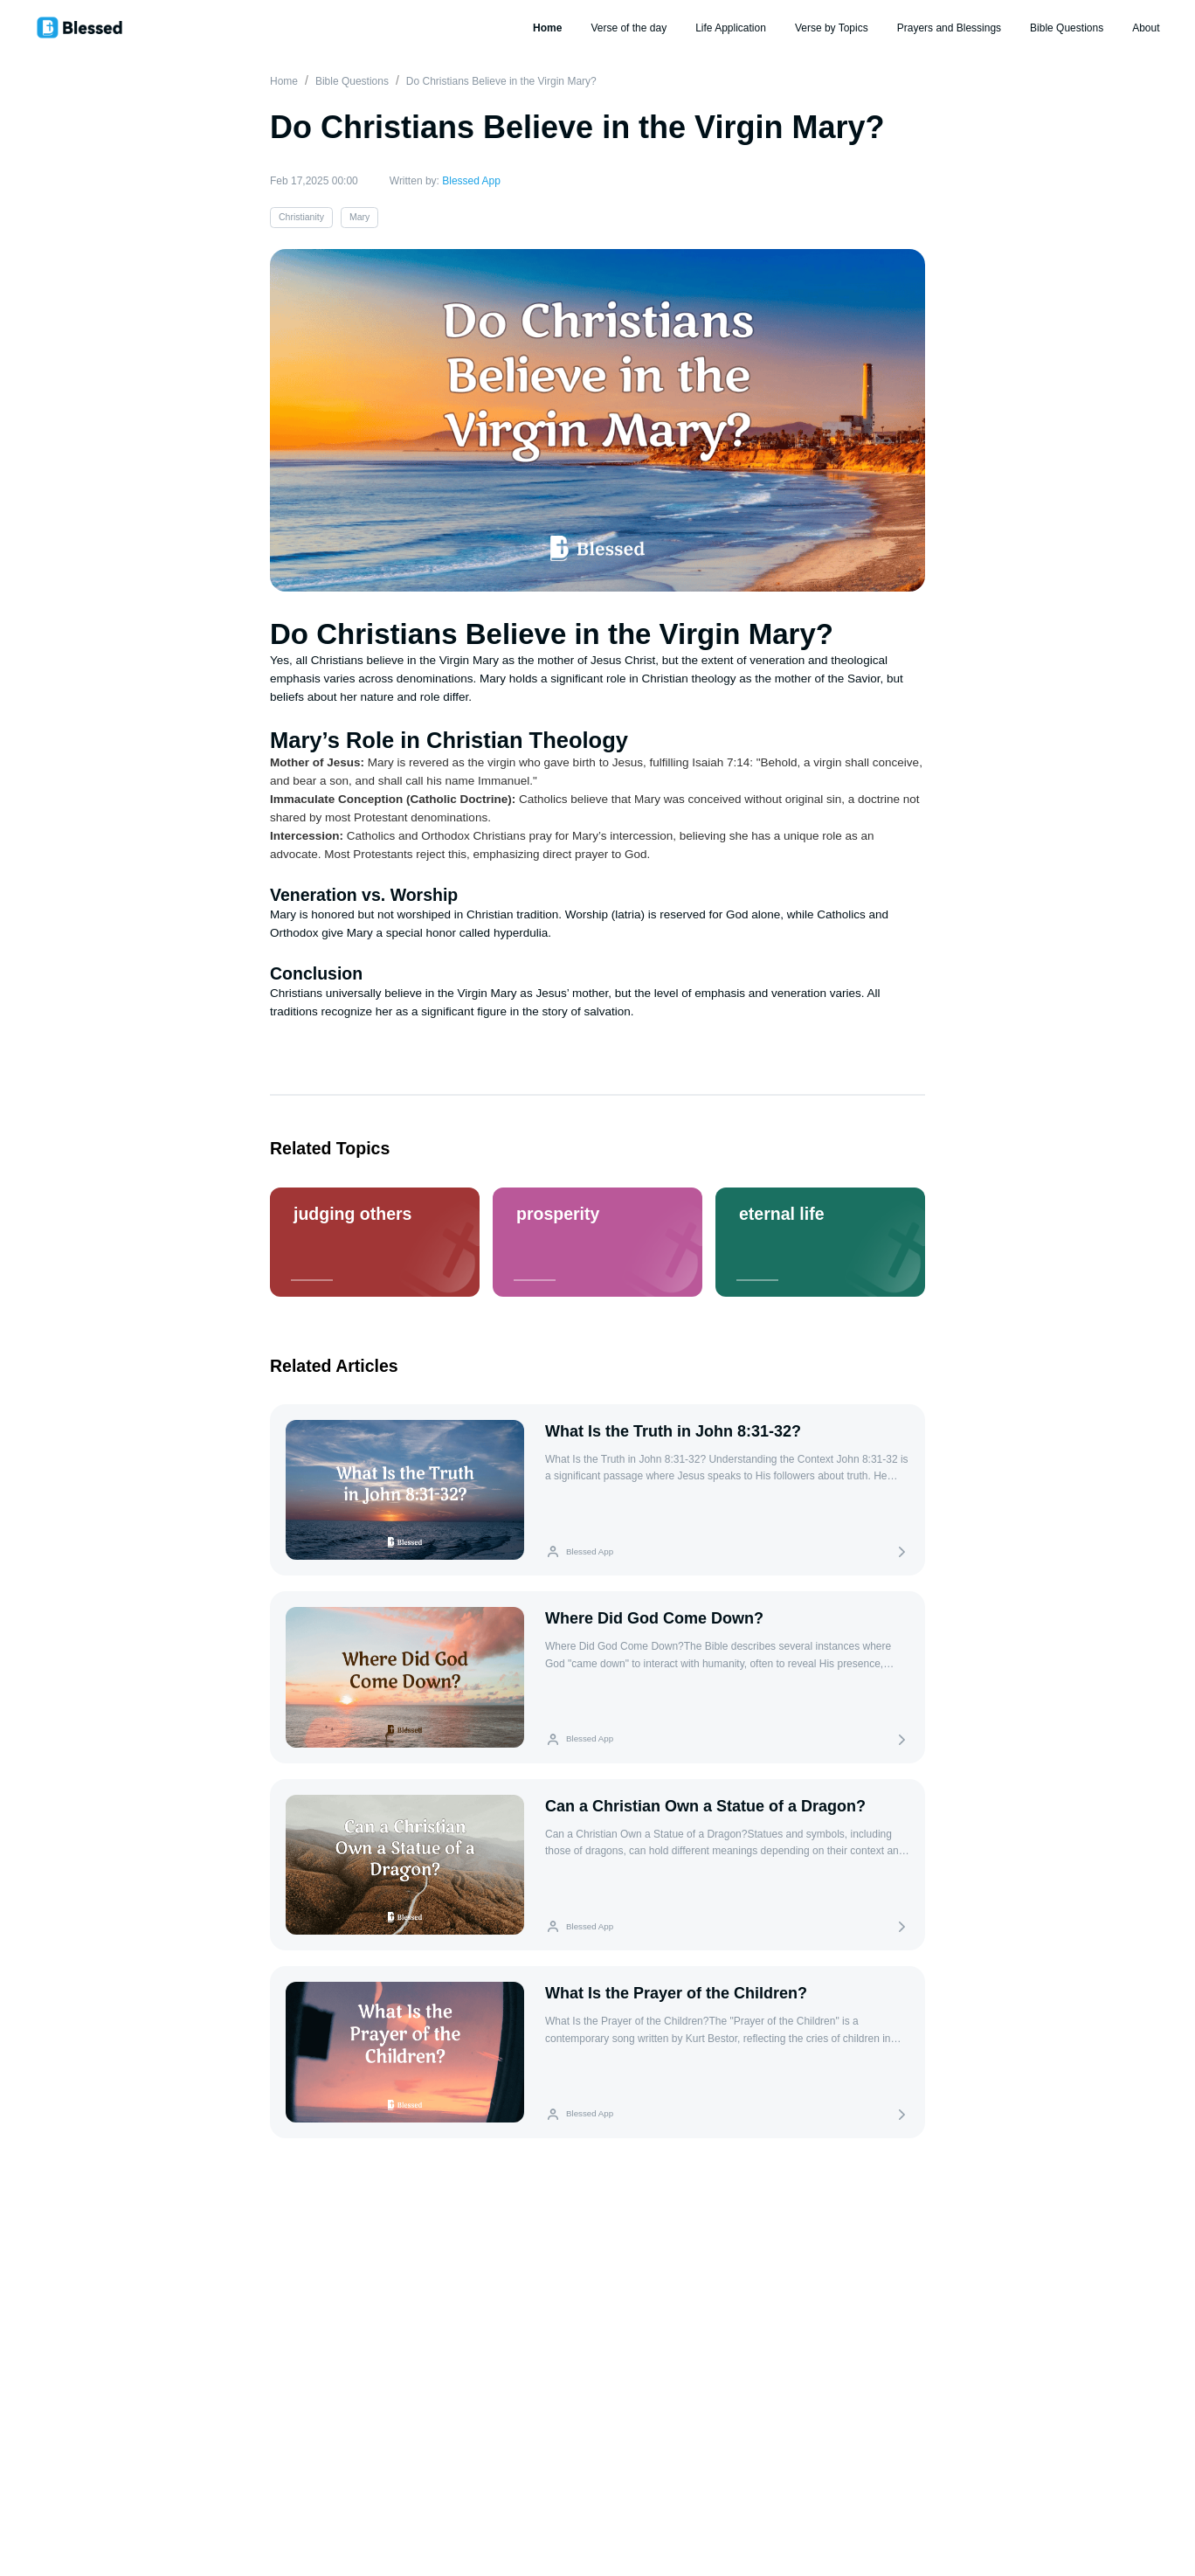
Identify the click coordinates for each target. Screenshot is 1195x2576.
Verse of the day (629, 28)
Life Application (730, 28)
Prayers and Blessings (949, 28)
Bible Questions (1066, 28)
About (1145, 28)
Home (547, 28)
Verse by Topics (831, 28)
